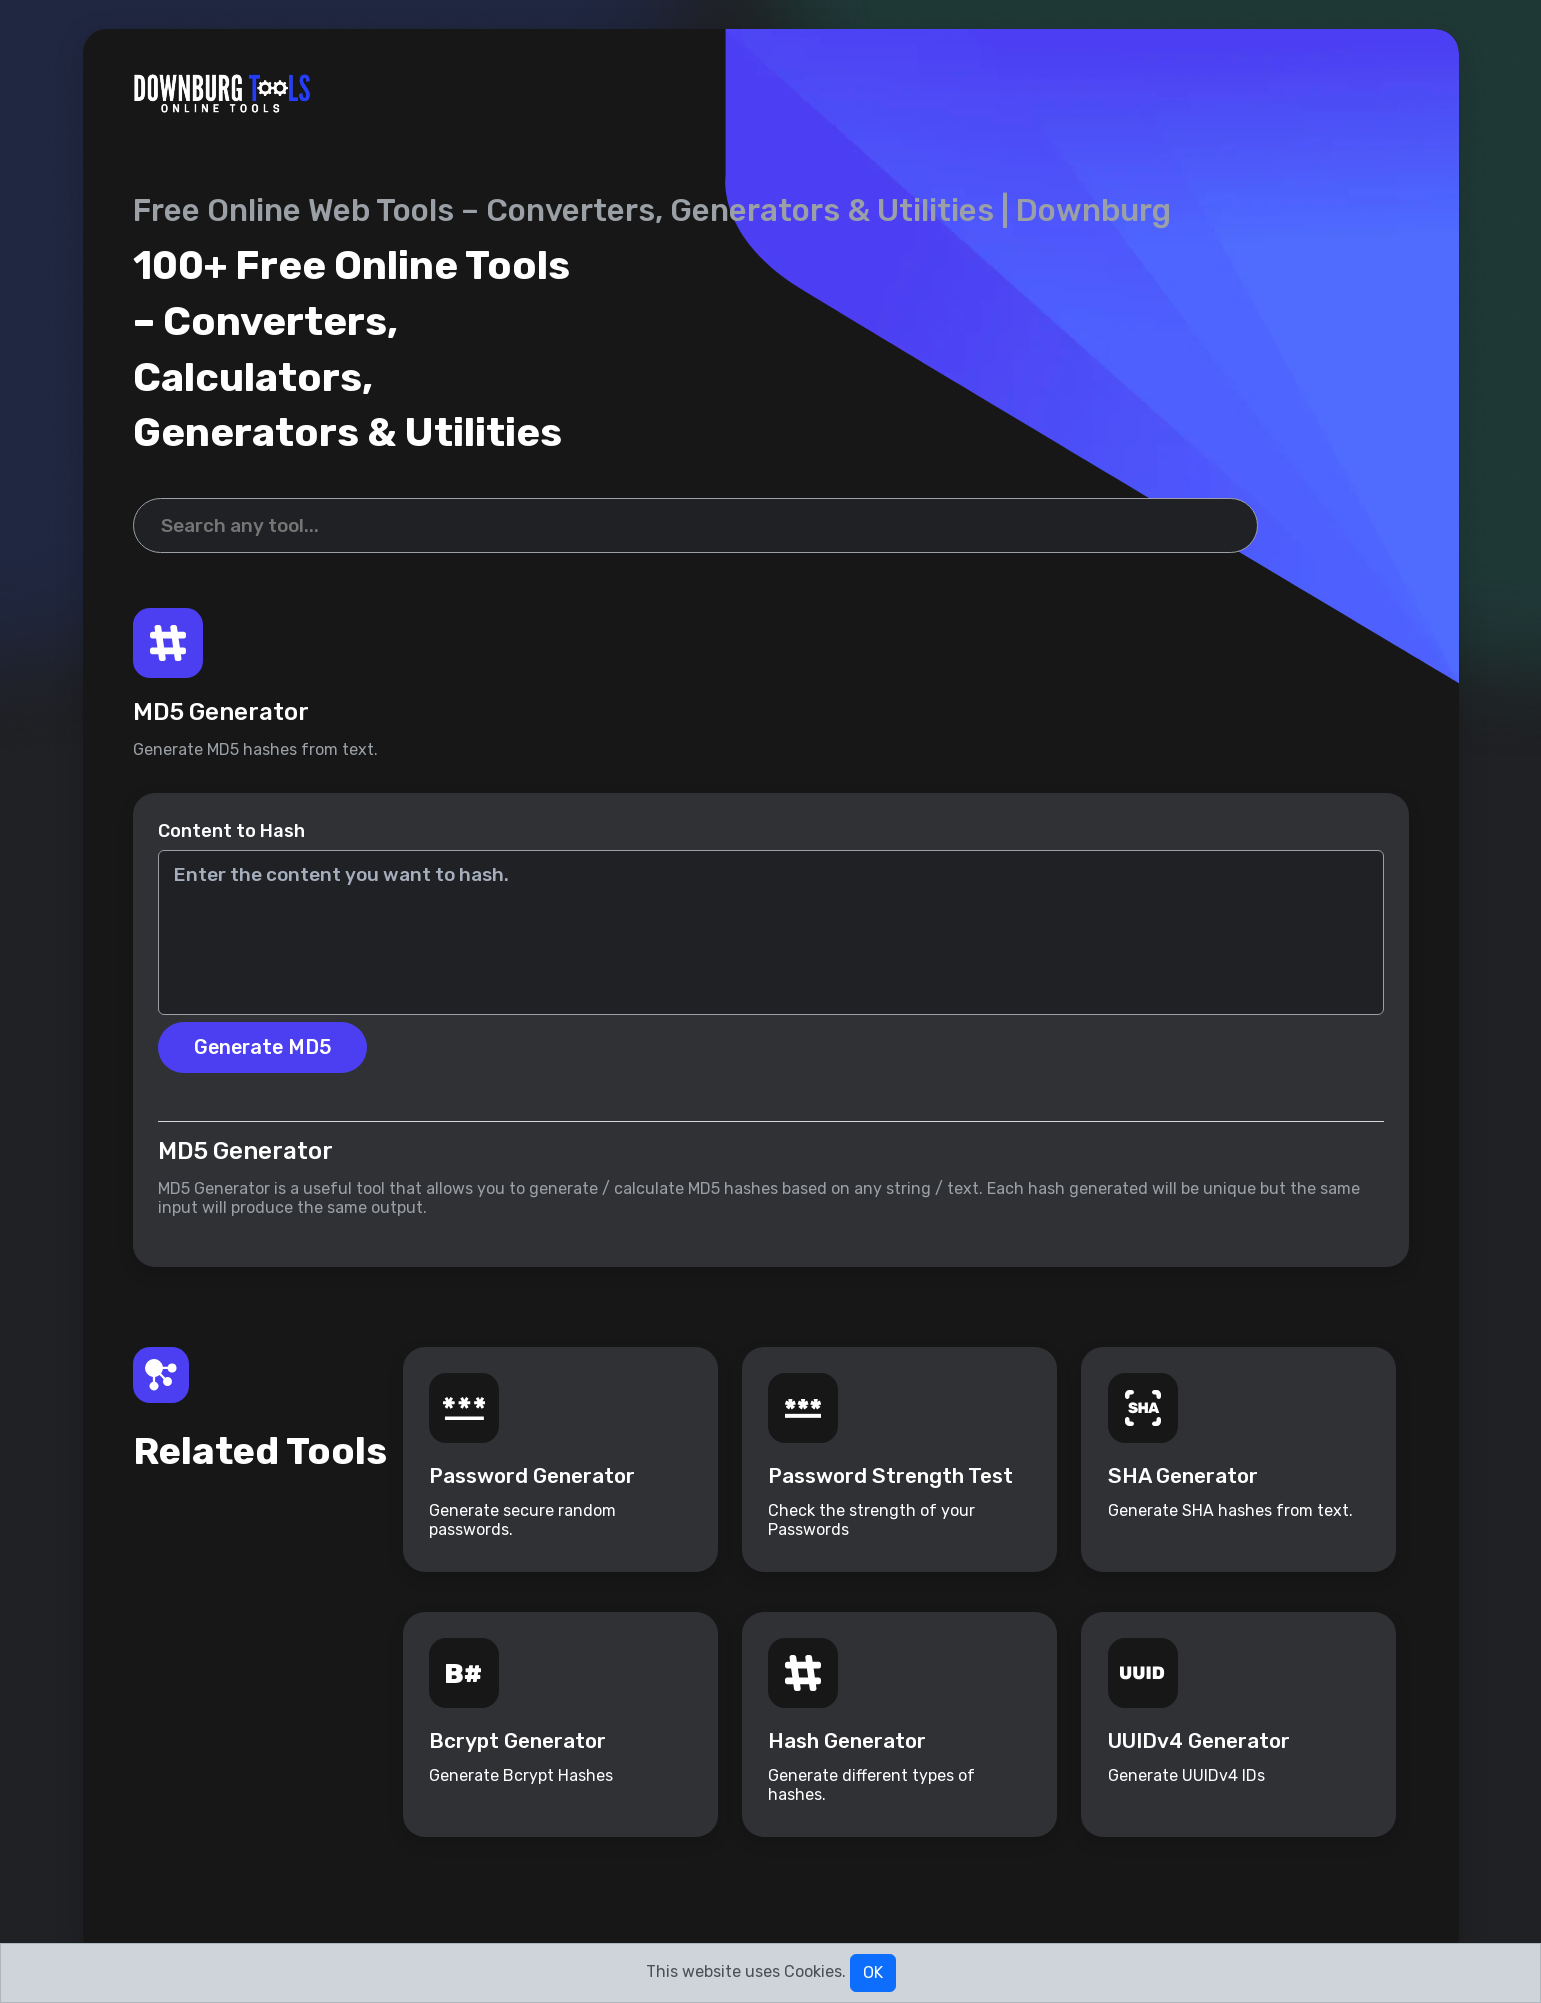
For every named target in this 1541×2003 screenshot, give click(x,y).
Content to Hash (231, 841)
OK (873, 1972)
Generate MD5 (266, 1058)
